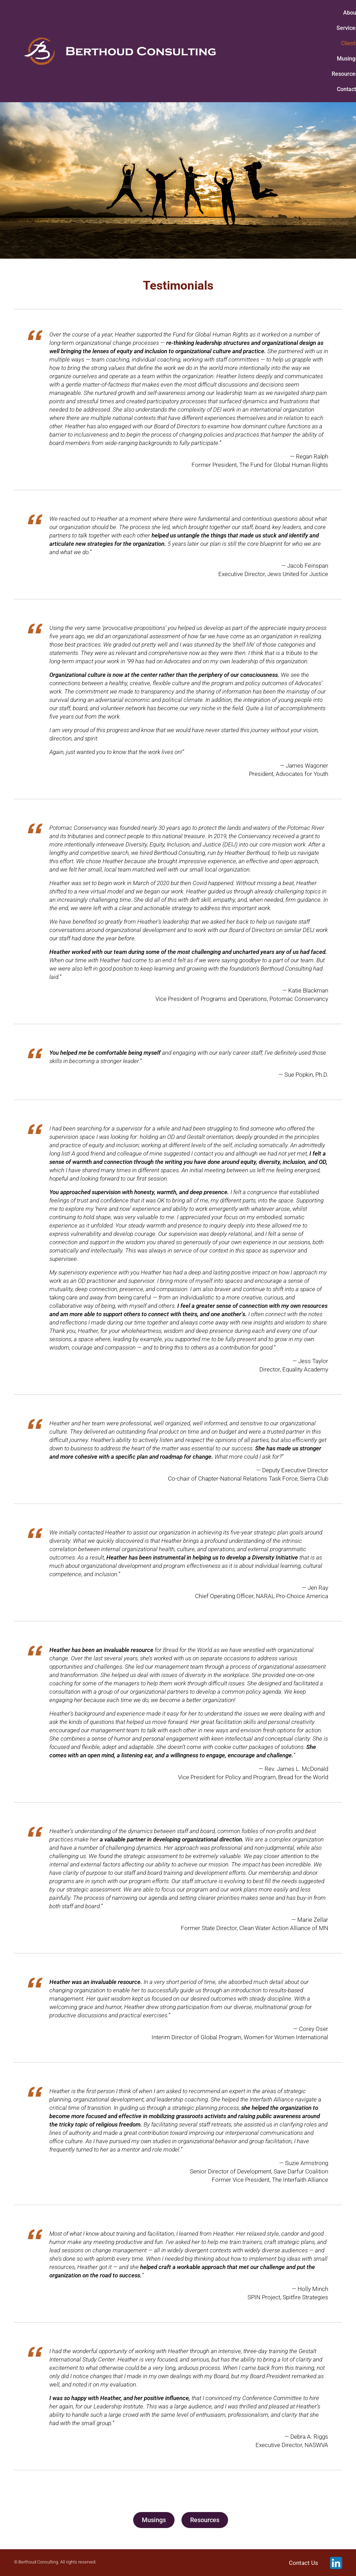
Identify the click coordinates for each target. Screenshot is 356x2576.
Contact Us (303, 2562)
